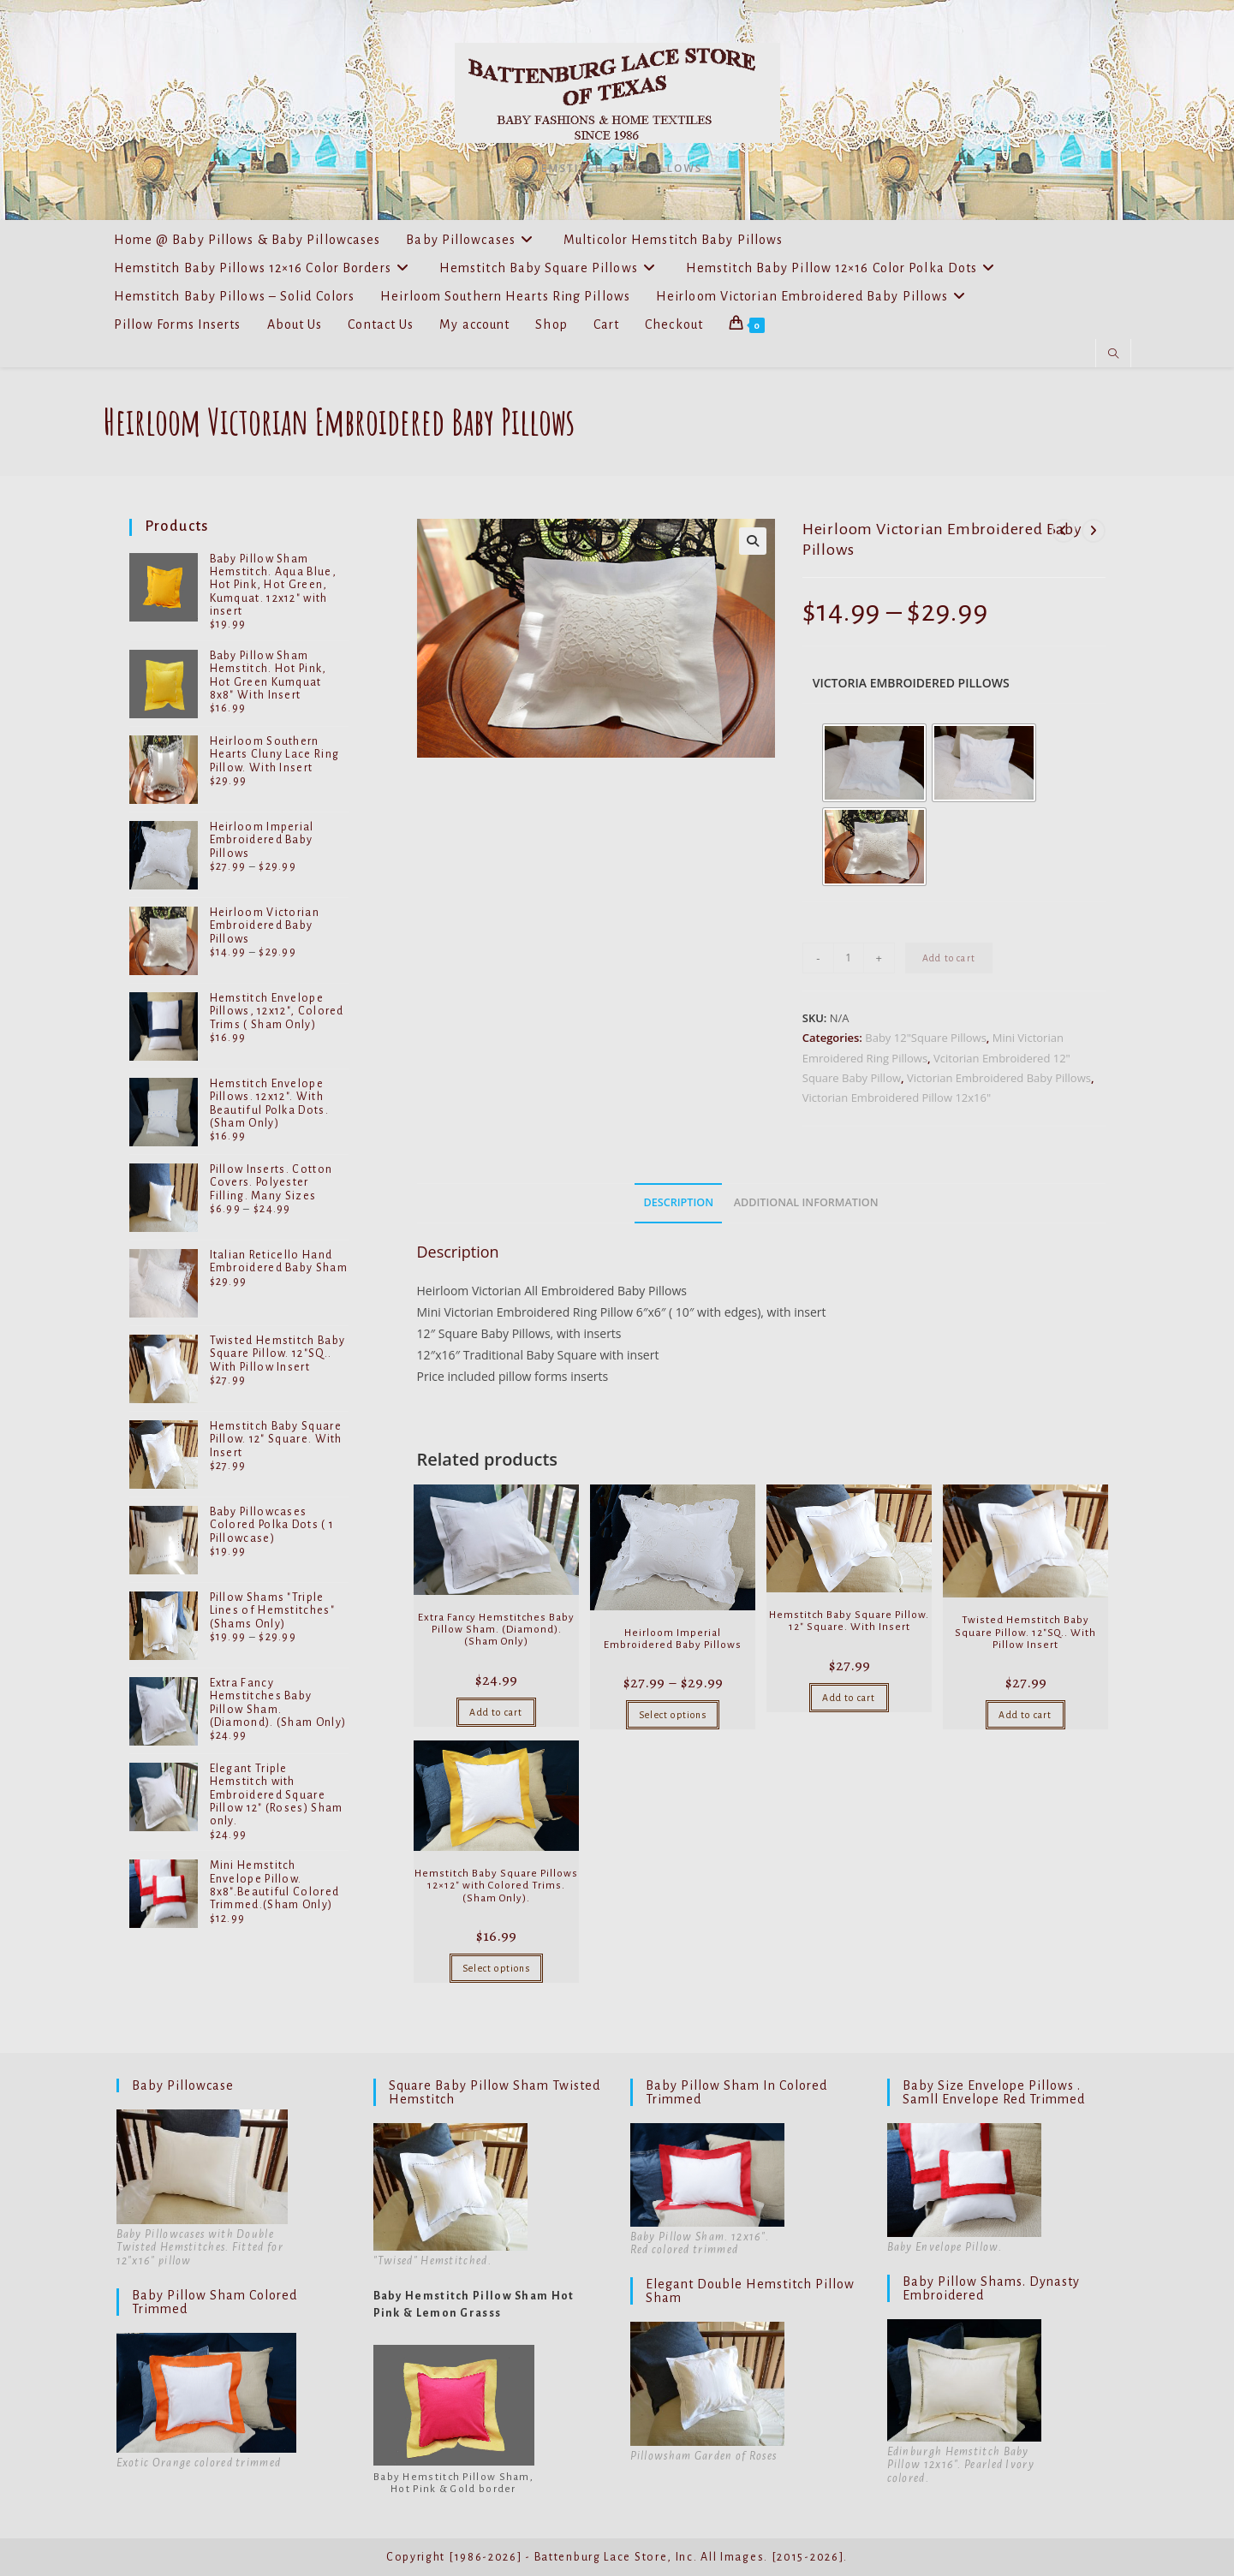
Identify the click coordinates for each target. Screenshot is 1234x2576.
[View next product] (1094, 531)
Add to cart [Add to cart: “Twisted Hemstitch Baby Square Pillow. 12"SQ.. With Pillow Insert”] (1025, 1715)
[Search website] (1113, 354)
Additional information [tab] (806, 1202)
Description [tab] (678, 1202)
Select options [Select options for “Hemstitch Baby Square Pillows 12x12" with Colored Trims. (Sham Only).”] (496, 1968)
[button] (752, 541)
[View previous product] (1064, 531)
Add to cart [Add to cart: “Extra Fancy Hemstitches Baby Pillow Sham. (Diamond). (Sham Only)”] (495, 1712)
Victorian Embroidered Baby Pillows (999, 1078)
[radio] (874, 762)
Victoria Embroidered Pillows (911, 683)
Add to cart (948, 958)
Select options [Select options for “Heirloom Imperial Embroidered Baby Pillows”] (672, 1715)
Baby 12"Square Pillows (926, 1037)
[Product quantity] (848, 958)
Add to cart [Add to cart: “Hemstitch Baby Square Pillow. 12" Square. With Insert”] (848, 1698)
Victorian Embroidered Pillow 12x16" (896, 1097)
